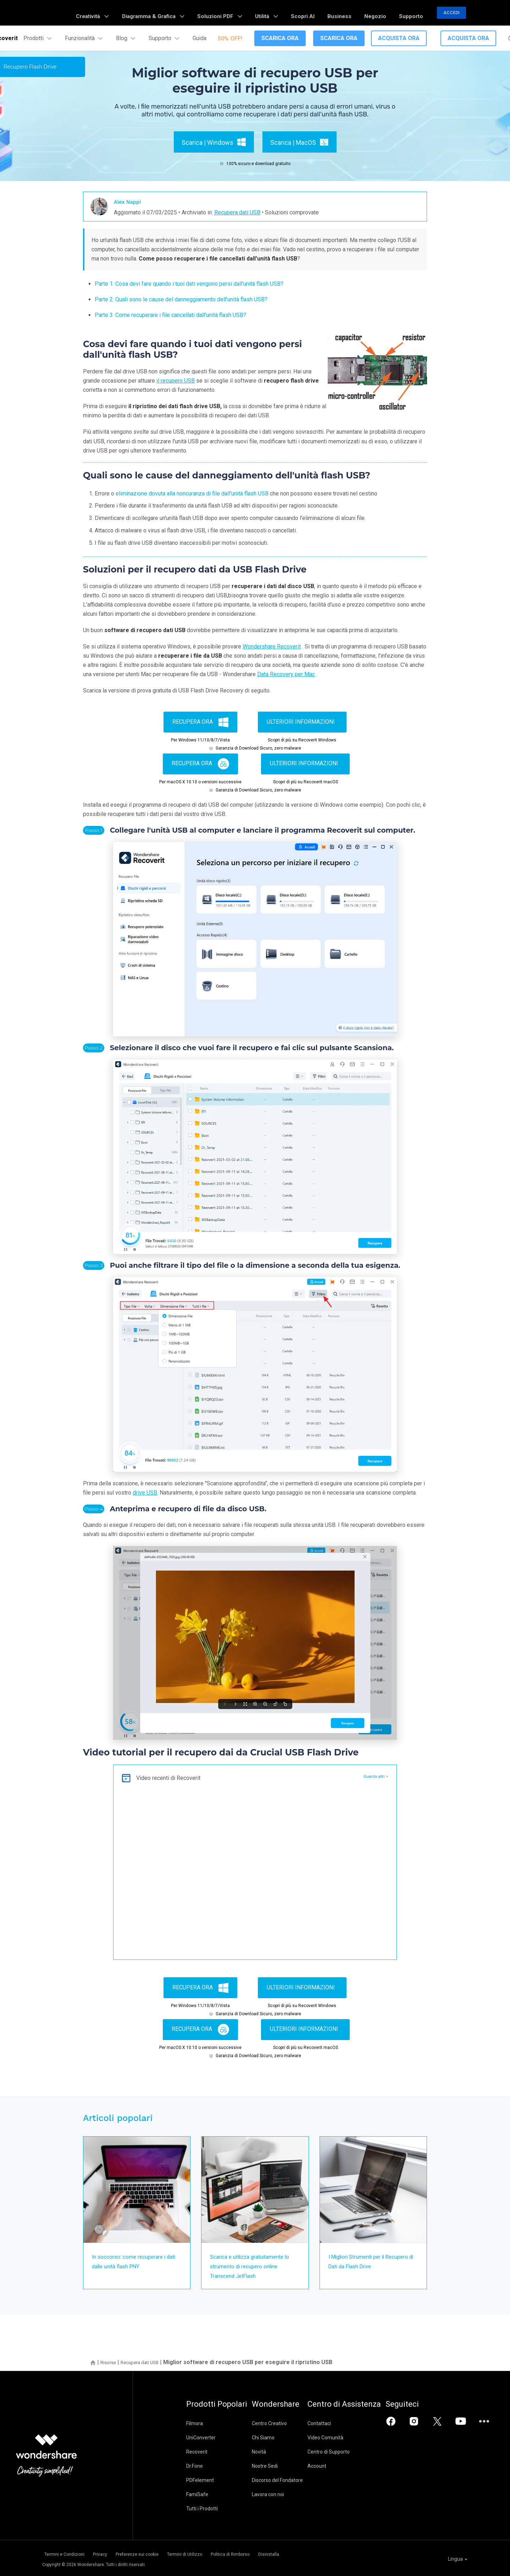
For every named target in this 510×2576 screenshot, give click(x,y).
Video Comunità (351, 2437)
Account (342, 2466)
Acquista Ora (399, 38)
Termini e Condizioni (62, 2553)
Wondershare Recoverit (272, 646)
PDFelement (200, 2480)
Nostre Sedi (277, 2466)
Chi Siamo (276, 2437)
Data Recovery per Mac (286, 674)
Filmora (194, 2423)
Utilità (302, 12)
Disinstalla (316, 2553)
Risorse (110, 2362)
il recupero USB (175, 380)
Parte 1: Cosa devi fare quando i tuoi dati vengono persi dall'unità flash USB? (189, 283)
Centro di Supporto (354, 2452)
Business (359, 12)
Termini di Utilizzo (212, 2553)
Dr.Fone (194, 2466)
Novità (272, 2452)
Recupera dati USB (237, 212)
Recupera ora (200, 722)
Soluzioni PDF (264, 12)
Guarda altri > (373, 1777)
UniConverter (201, 2437)
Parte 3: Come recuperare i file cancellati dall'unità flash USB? (170, 315)
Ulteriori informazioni (301, 721)
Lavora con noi (281, 2494)
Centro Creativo (282, 2423)
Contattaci (344, 2423)
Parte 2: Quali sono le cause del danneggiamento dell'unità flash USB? (181, 299)
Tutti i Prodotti (202, 2508)
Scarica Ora (279, 38)
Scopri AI (330, 12)
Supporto (414, 12)
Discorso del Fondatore (290, 2480)
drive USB (145, 1492)
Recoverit (196, 2452)
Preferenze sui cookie (154, 2553)
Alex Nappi (130, 201)
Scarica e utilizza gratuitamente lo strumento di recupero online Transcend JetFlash (254, 2266)
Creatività (162, 12)
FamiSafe (197, 2494)
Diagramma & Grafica (212, 12)
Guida (199, 38)
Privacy (108, 2553)
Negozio (387, 12)
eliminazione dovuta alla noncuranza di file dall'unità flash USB (192, 493)
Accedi (451, 12)
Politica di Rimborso (267, 2553)
